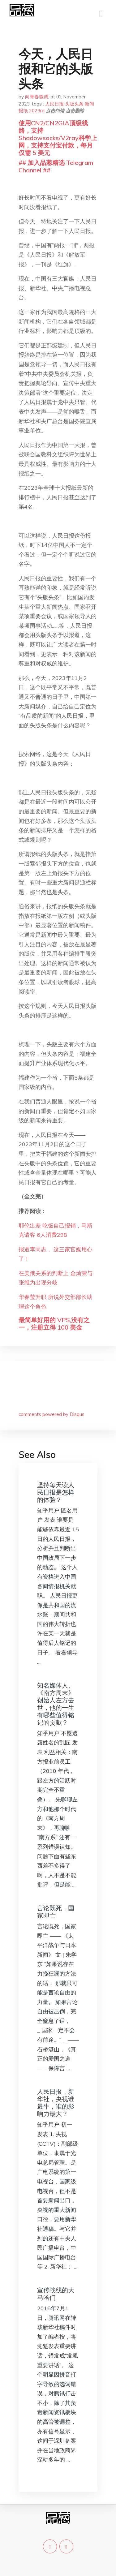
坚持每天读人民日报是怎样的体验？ (55, 1492)
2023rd (37, 111)
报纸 (23, 111)
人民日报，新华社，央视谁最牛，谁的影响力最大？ (55, 2103)
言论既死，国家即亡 (55, 1911)
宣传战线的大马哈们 (55, 2293)
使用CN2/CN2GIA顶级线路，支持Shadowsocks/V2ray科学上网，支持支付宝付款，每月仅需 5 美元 (58, 138)
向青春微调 (36, 97)
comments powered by (51, 1414)
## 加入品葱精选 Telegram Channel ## (56, 166)
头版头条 (74, 104)
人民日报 (54, 104)
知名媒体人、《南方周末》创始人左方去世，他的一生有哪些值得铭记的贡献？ (55, 1703)
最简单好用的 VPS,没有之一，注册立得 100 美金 (54, 1323)
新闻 (89, 104)
